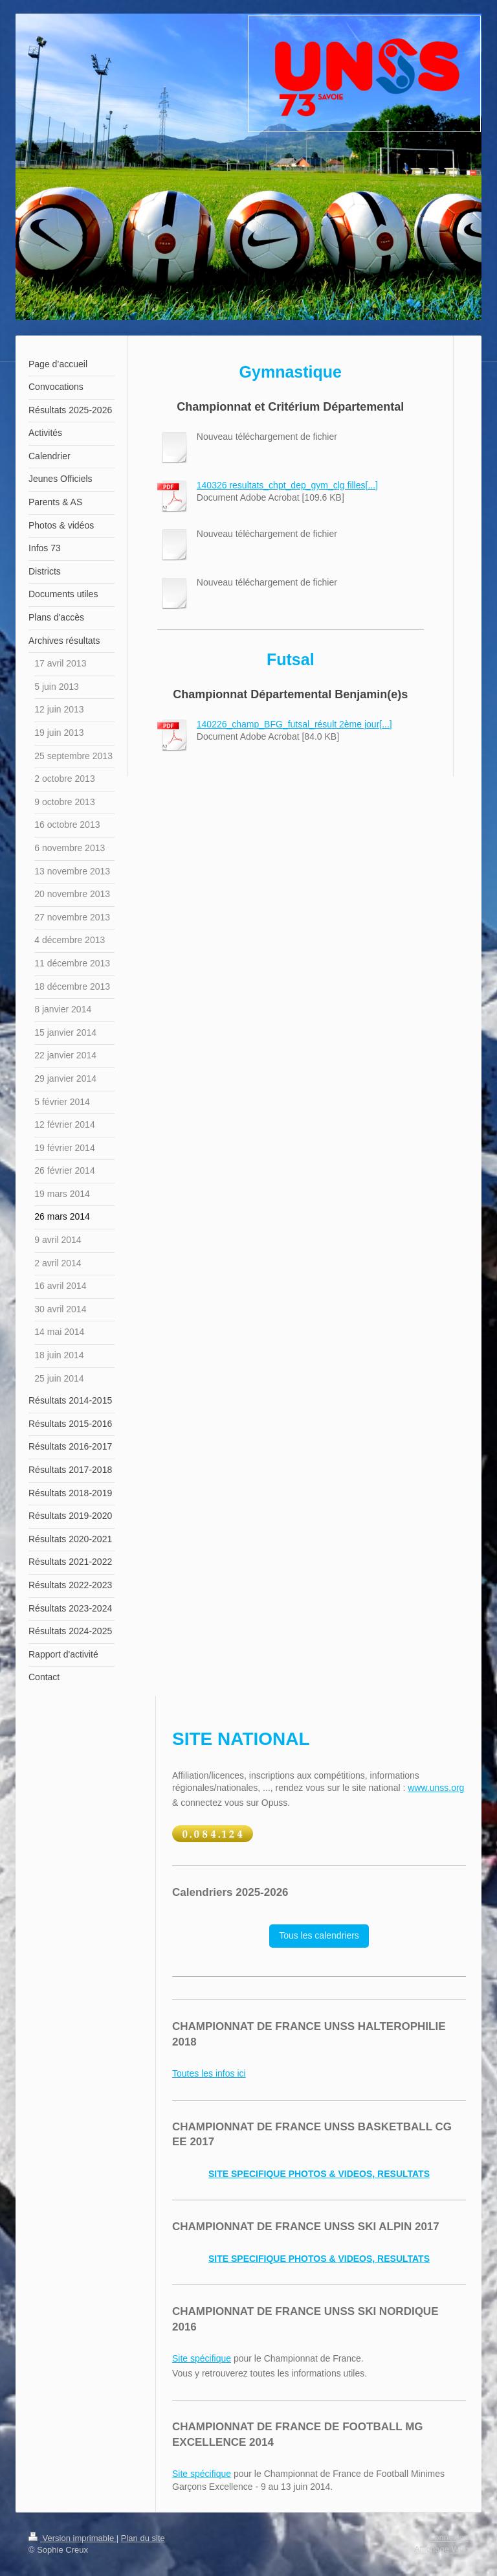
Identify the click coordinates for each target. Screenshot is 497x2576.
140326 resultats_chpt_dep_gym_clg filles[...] (287, 485)
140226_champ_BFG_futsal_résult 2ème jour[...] (294, 724)
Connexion (448, 2537)
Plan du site (143, 2538)
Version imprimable (72, 2538)
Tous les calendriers (319, 1935)
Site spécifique (201, 2358)
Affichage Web (441, 2549)
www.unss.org (436, 1788)
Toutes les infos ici (209, 2073)
